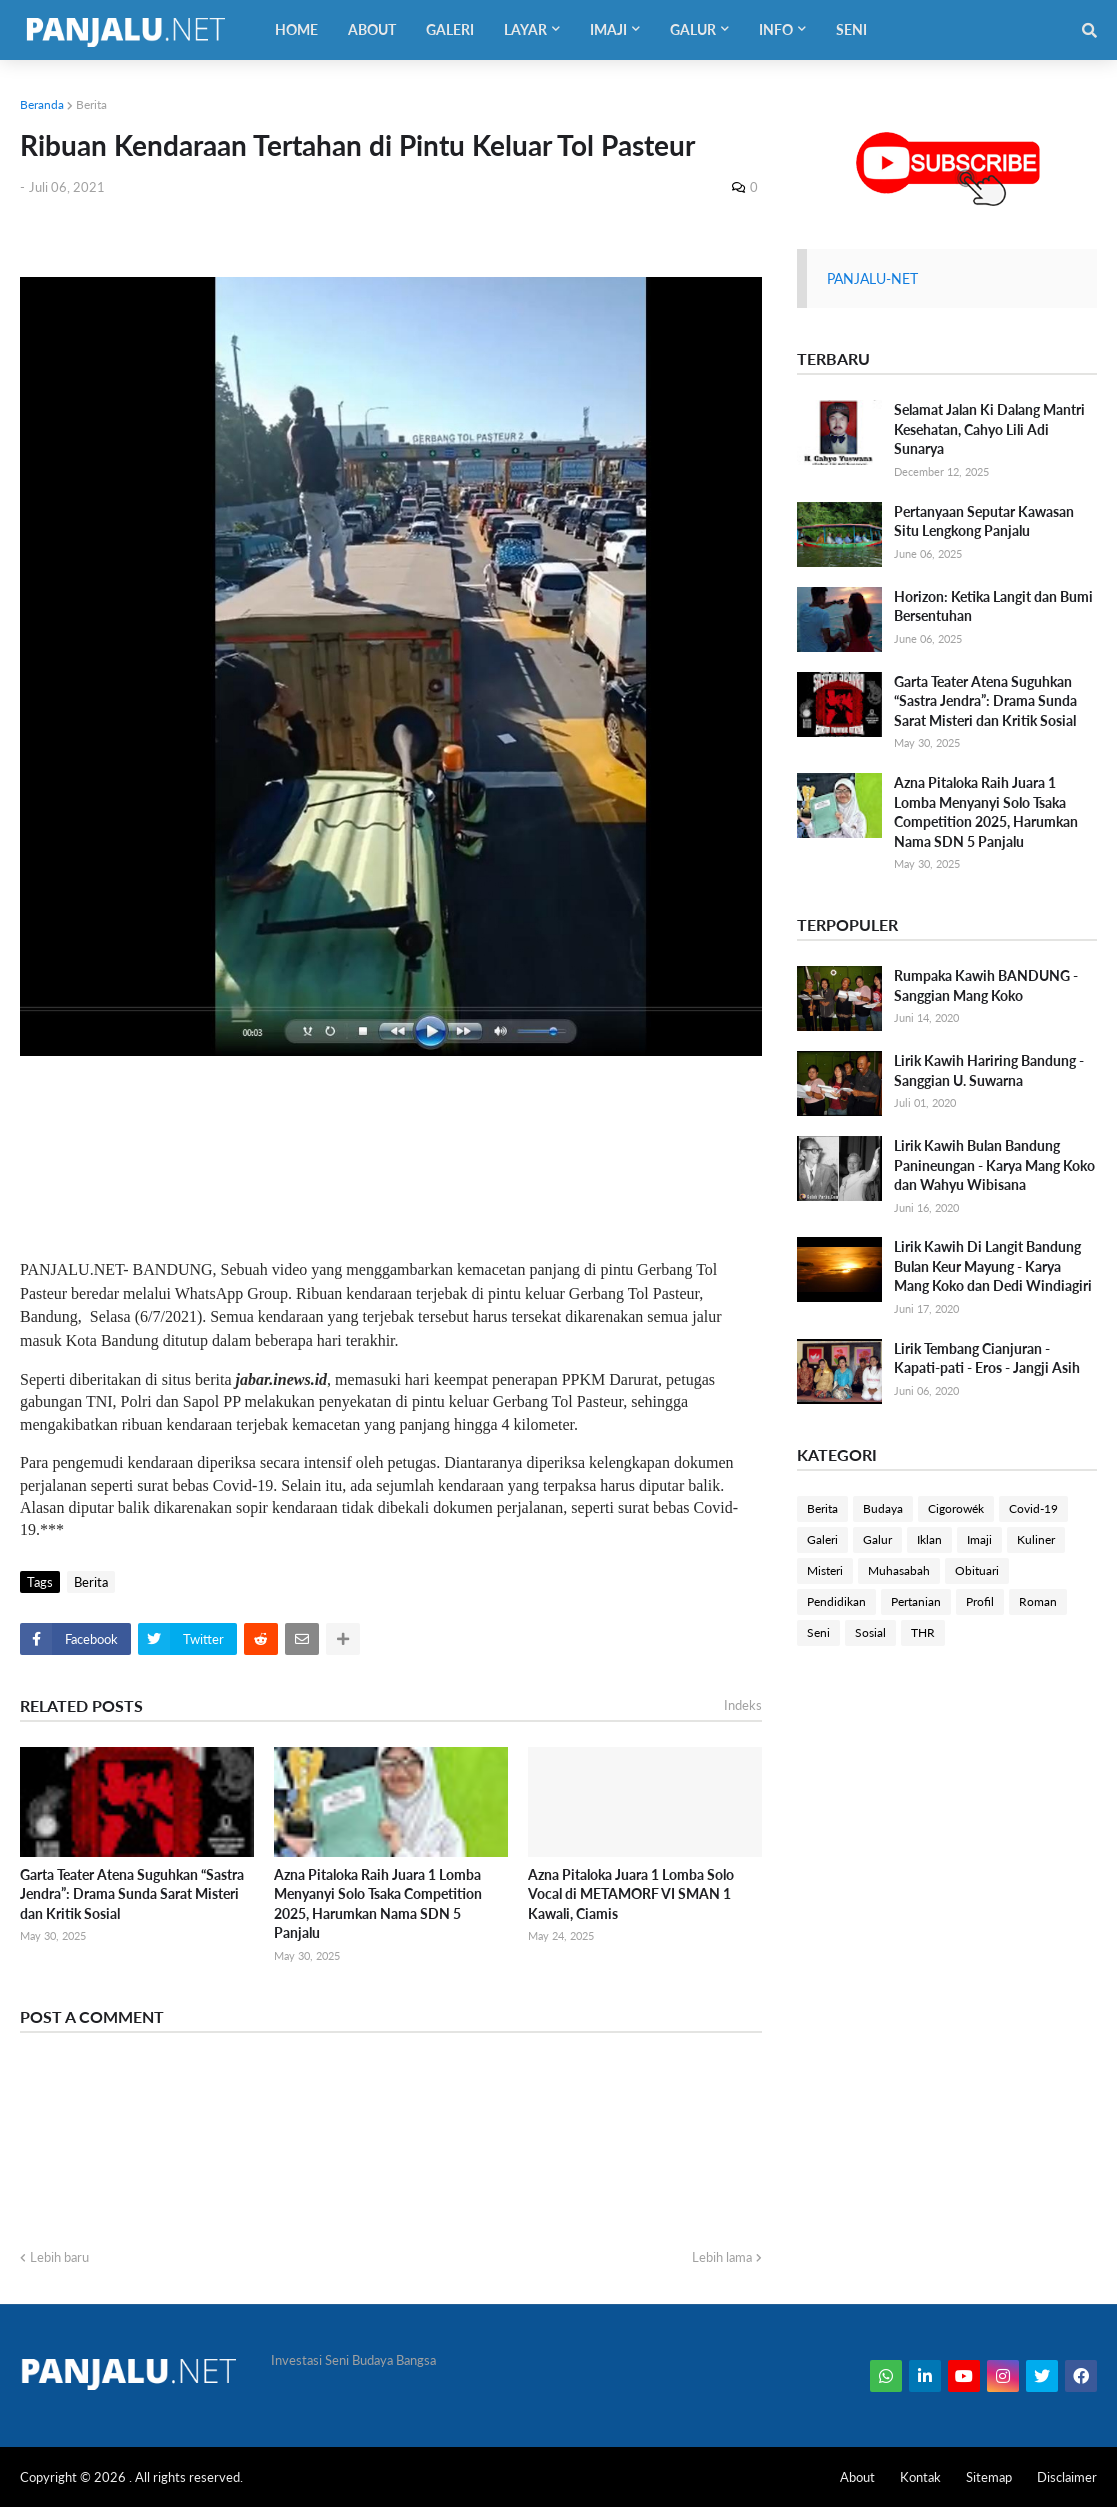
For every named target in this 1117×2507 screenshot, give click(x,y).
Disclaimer (1067, 2477)
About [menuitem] (372, 29)
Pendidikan (836, 1601)
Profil (980, 1601)
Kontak (920, 2477)
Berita (91, 104)
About (857, 2477)
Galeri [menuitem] (450, 29)
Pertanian (916, 1601)
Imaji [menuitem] (608, 29)
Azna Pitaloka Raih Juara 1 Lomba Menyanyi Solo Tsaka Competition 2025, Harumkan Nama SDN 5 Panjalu (378, 1904)
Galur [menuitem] (693, 29)
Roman (1038, 1601)
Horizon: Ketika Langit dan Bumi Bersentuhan (993, 606)
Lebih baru (59, 2257)
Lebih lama (722, 2257)
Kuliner (1036, 1539)
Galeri (822, 1539)
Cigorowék (956, 1508)
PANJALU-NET (872, 278)
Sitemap (989, 2477)
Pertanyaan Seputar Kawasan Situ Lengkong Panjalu (984, 521)
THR (923, 1632)
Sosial (870, 1632)
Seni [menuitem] (851, 29)
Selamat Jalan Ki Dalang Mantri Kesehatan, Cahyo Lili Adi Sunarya (989, 429)
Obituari (977, 1570)
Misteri (825, 1570)
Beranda (42, 104)
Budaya (883, 1508)
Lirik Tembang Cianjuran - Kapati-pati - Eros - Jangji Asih (987, 1358)
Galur (877, 1539)
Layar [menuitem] (525, 29)
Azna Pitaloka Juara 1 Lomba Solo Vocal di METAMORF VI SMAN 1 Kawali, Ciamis (631, 1894)
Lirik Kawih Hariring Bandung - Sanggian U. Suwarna (989, 1070)
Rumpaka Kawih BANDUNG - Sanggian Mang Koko (986, 985)
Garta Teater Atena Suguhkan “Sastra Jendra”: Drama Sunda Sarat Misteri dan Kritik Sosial (132, 1894)
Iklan (929, 1539)
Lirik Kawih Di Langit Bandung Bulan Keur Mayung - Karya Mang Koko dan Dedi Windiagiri (993, 1266)
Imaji (979, 1539)
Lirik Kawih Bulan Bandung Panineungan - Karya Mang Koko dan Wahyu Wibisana (994, 1165)
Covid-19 (1033, 1508)
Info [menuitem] (776, 29)
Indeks (743, 1705)
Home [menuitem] (296, 29)
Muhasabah (899, 1570)
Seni (818, 1632)
